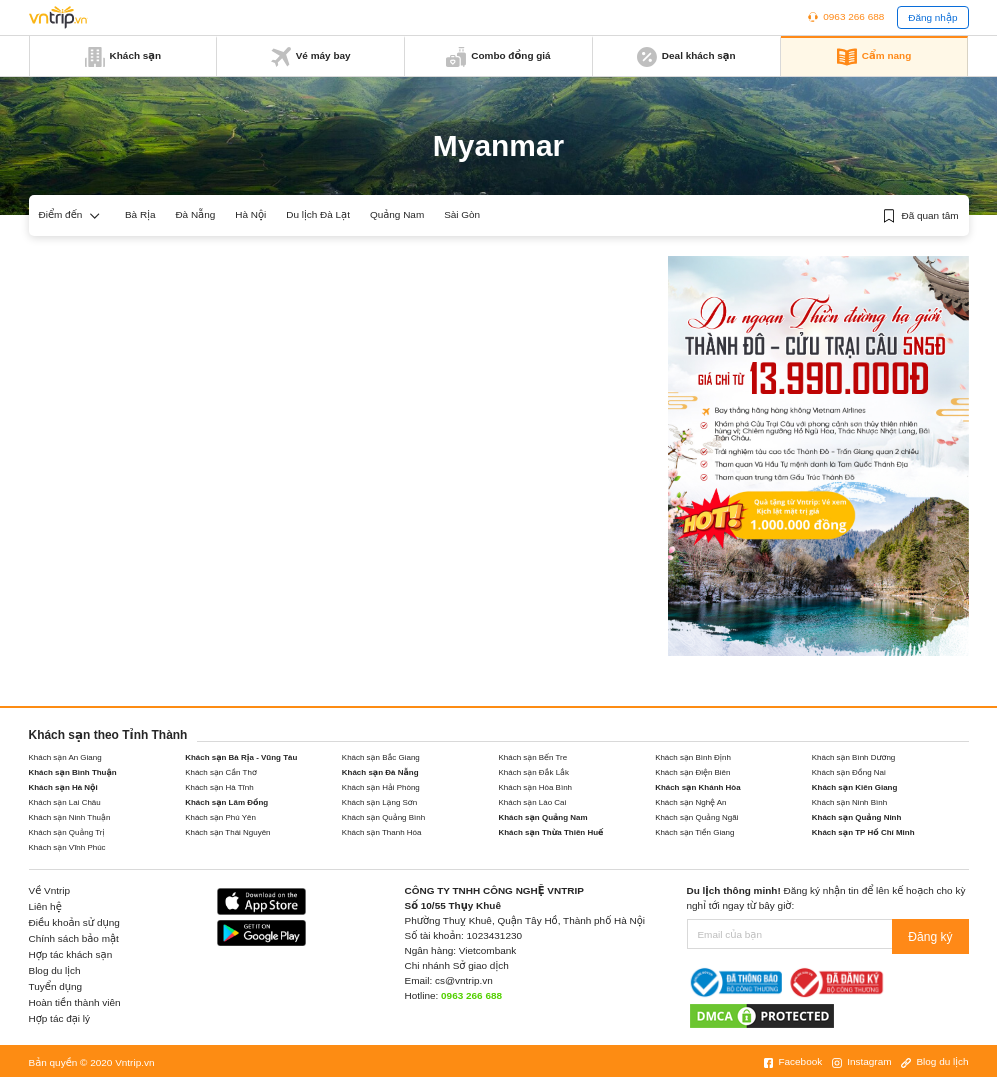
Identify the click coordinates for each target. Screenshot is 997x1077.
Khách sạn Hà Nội (63, 787)
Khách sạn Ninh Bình (849, 802)
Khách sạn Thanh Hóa (382, 832)
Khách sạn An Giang (65, 757)
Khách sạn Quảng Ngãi (696, 817)
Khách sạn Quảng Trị (67, 832)
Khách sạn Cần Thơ (221, 772)
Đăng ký (934, 934)
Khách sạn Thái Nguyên (227, 832)
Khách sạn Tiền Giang (694, 832)
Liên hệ (45, 906)
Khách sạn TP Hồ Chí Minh (863, 832)
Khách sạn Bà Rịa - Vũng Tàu (241, 757)
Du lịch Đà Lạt (318, 214)
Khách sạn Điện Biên (692, 772)
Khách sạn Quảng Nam (542, 817)
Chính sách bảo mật (74, 938)
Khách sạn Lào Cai (532, 802)
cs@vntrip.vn (464, 980)
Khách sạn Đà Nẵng (380, 772)
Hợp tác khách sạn (71, 954)
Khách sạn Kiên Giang (855, 787)
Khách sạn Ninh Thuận (70, 817)
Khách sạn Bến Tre (532, 757)
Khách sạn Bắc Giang (381, 757)
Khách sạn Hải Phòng (381, 787)
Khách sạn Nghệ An (690, 802)
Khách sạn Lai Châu (65, 802)
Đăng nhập (932, 17)
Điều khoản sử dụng (74, 922)
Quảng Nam (397, 214)
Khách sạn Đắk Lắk (533, 772)
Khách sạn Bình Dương (853, 757)
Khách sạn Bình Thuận (73, 772)
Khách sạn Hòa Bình (535, 787)
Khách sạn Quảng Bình (383, 817)
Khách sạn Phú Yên (220, 817)
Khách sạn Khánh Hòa (698, 787)
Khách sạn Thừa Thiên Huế (550, 832)
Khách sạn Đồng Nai (849, 772)
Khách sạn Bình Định (693, 757)
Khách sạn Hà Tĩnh (219, 787)
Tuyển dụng (56, 986)
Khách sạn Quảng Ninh (857, 817)
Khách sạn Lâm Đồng (226, 802)
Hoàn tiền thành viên (75, 1002)
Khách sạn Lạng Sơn (379, 802)
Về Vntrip (50, 890)
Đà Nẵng (195, 214)
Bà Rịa (140, 214)
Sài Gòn (462, 214)
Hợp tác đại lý (60, 1018)
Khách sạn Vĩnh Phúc (67, 847)
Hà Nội (250, 214)
